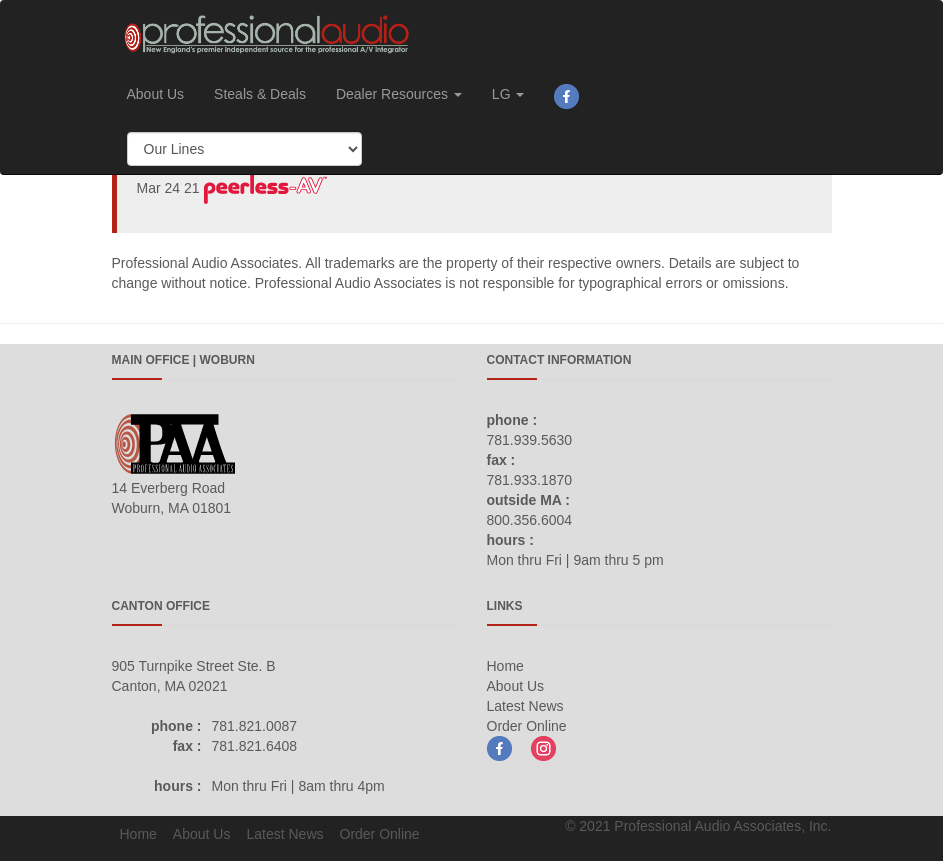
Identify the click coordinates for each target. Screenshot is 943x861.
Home (505, 666)
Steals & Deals (260, 94)
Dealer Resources (399, 94)
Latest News (525, 706)
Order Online (527, 726)
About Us (156, 94)
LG (508, 94)
